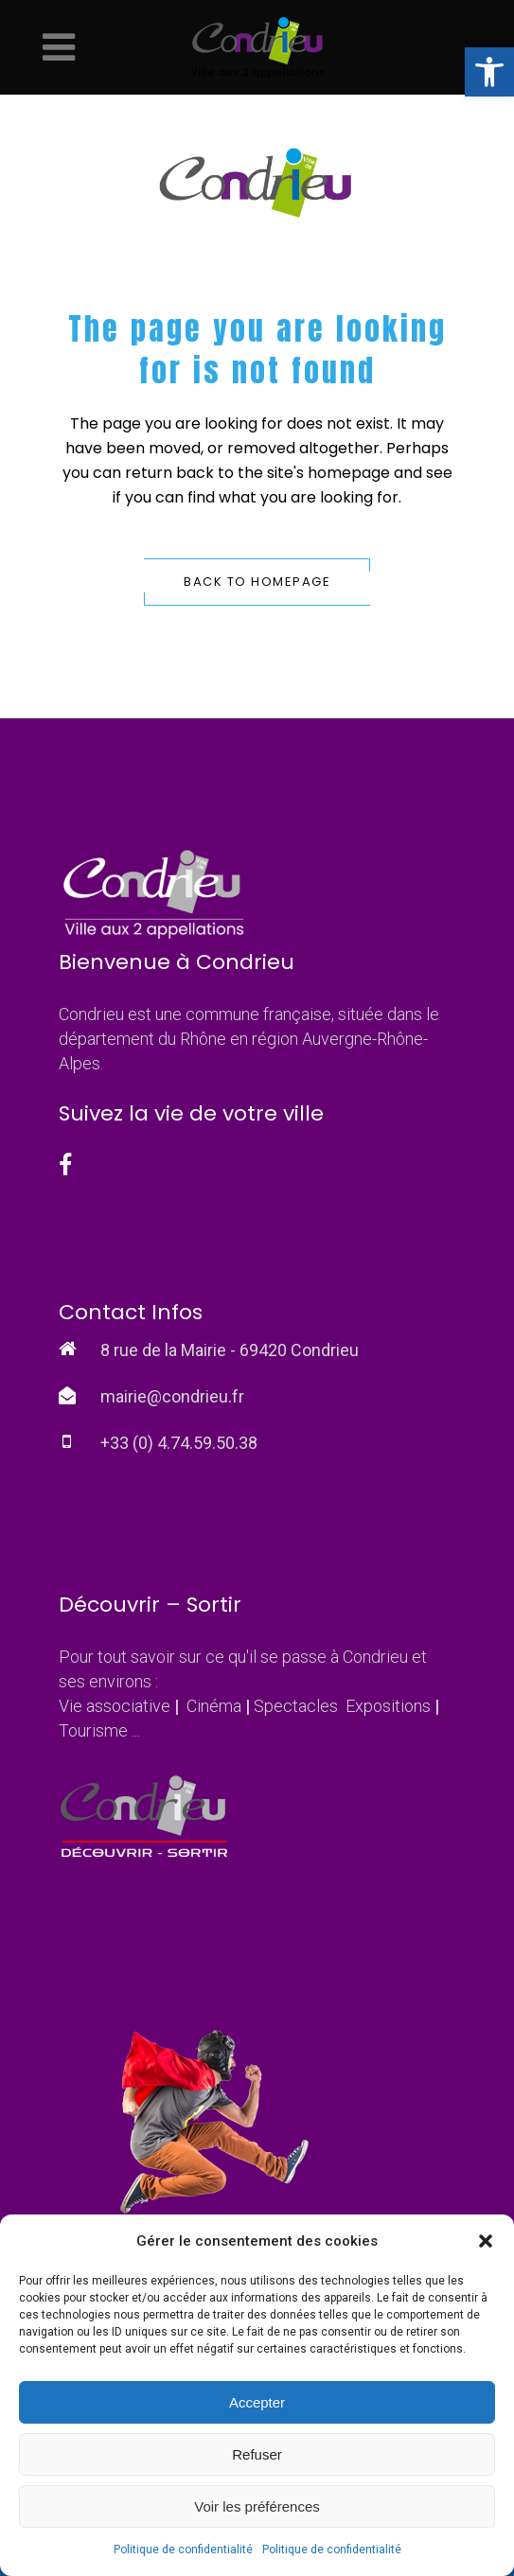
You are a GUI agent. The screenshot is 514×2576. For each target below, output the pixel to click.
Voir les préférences (257, 2506)
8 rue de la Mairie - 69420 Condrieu (229, 1350)
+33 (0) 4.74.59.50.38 (178, 1443)
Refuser (257, 2454)
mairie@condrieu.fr (172, 1396)
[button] (489, 72)
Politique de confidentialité (183, 2549)
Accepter (257, 2402)
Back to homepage (257, 582)
